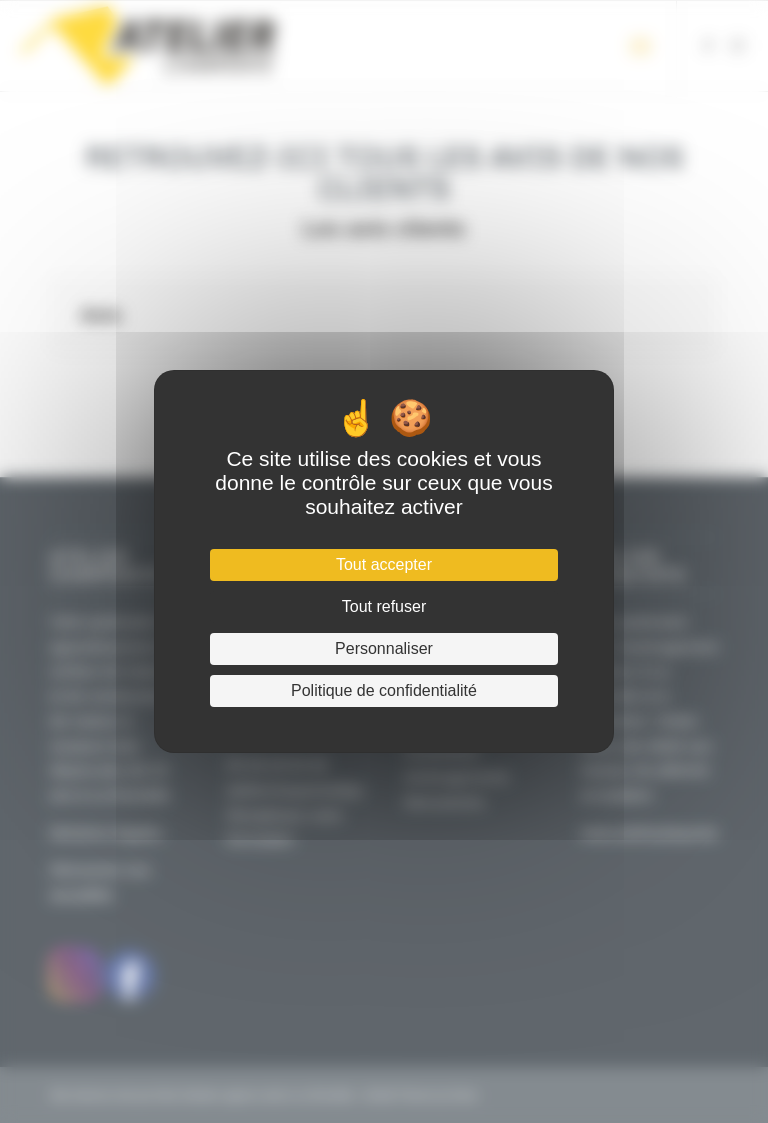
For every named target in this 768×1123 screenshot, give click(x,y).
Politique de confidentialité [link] (384, 690)
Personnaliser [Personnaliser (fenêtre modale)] (384, 648)
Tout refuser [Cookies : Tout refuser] (384, 606)
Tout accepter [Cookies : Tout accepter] (384, 564)
